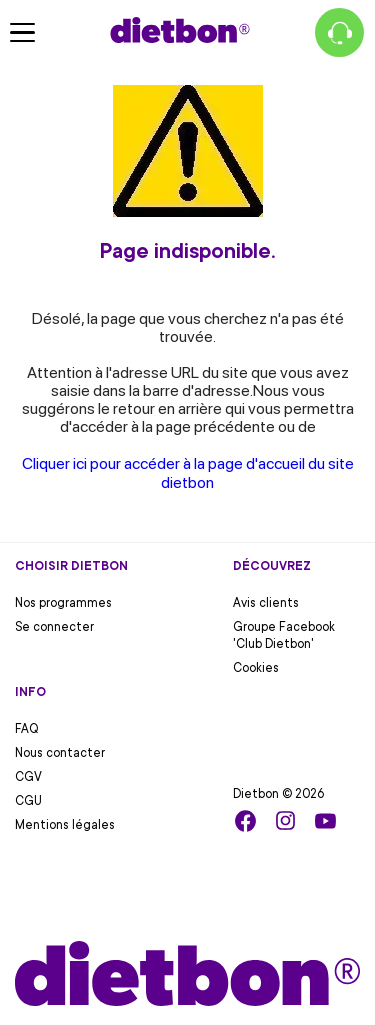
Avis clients (266, 603)
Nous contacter (60, 753)
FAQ (27, 729)
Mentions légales (65, 825)
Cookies (256, 668)
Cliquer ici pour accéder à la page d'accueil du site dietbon (188, 473)
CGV (28, 777)
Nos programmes (63, 603)
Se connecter (54, 627)
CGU (28, 801)
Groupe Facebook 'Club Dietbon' (284, 635)
